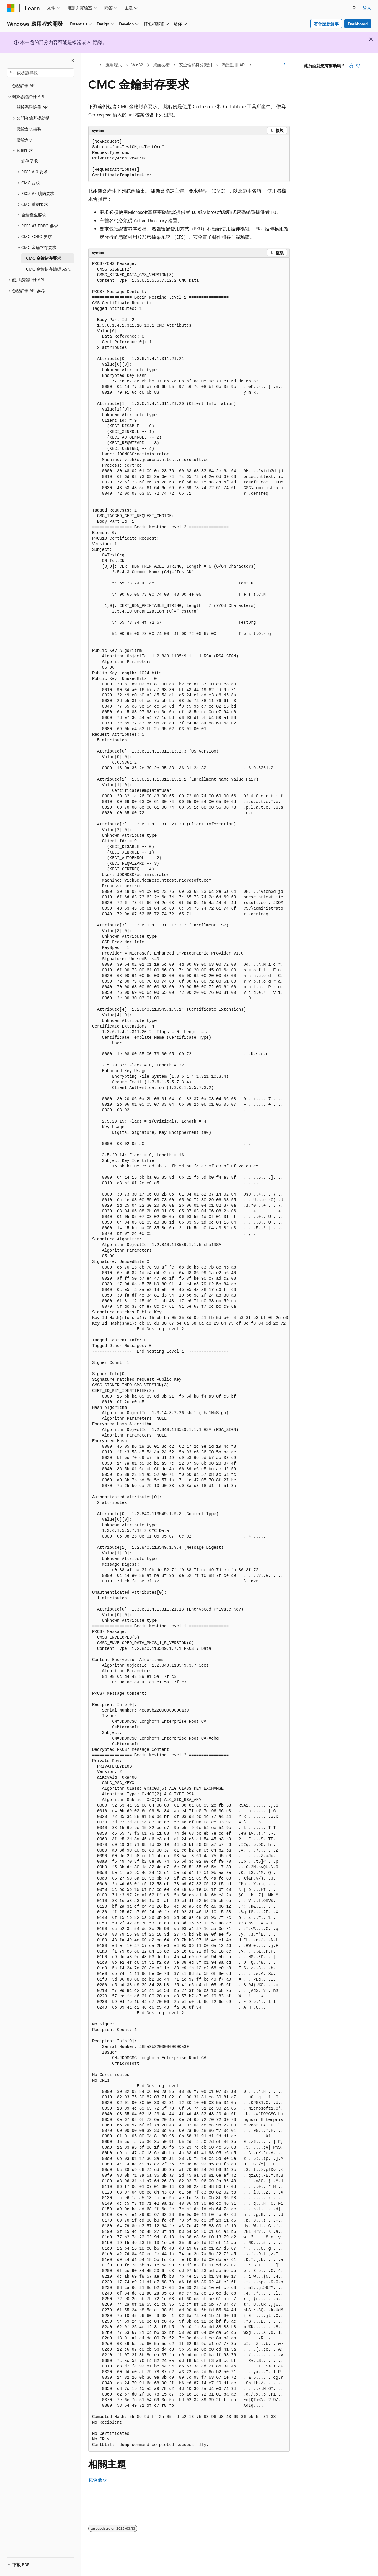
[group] (189, 1355)
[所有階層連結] (93, 65)
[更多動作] (284, 65)
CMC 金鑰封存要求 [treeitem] (43, 258)
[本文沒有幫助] (358, 65)
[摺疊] (72, 60)
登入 (367, 7)
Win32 (137, 65)
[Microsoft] (11, 8)
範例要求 (97, 2479)
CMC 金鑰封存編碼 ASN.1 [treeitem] (49, 269)
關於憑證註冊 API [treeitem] (33, 107)
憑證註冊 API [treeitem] (24, 85)
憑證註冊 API (234, 65)
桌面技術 (161, 65)
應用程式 (113, 65)
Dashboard (358, 24)
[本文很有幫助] (351, 65)
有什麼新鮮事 (326, 24)
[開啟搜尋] (354, 8)
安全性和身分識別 (195, 65)
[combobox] (40, 73)
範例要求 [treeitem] (29, 161)
